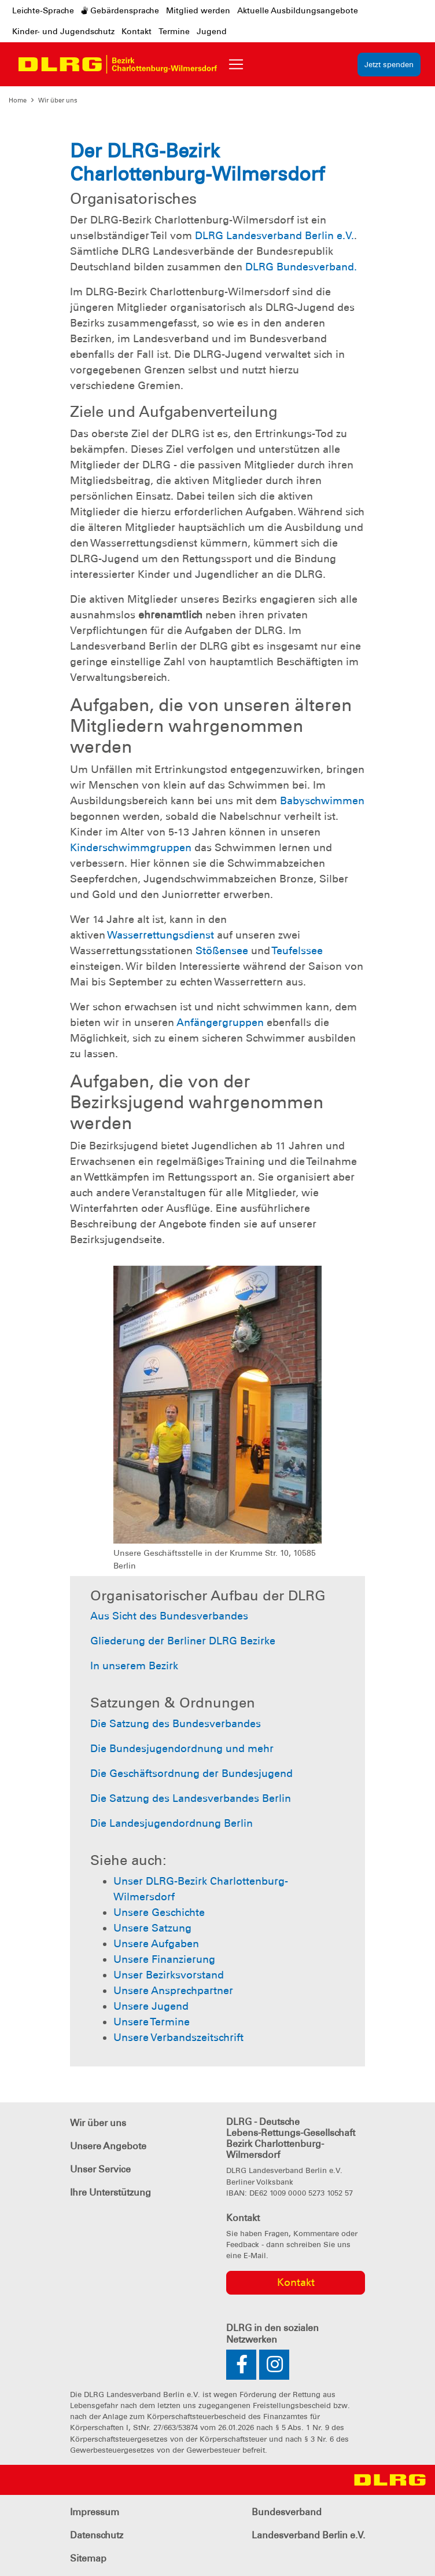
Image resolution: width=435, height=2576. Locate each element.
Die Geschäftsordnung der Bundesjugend (191, 1773)
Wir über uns (58, 100)
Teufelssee (297, 950)
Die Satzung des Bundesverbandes (175, 1723)
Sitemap (88, 2558)
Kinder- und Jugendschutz (63, 31)
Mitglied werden (198, 10)
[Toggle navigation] (236, 64)
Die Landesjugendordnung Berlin (171, 1823)
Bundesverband (287, 2512)
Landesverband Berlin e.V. (308, 2535)
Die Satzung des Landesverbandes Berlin (190, 1798)
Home (18, 100)
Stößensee (222, 950)
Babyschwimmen (322, 800)
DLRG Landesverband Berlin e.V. (274, 235)
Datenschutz (96, 2535)
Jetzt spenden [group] (389, 64)
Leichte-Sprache (43, 10)
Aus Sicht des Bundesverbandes (169, 1616)
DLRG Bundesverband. (301, 267)
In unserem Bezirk (134, 1665)
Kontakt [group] (296, 2282)
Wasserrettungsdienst (160, 935)
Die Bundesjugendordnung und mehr (182, 1748)
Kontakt (136, 31)
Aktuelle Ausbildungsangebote (297, 10)
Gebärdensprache (120, 10)
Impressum (94, 2512)
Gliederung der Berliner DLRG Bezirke (182, 1641)
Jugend (212, 31)
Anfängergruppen (220, 1022)
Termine (174, 31)
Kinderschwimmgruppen (130, 847)
